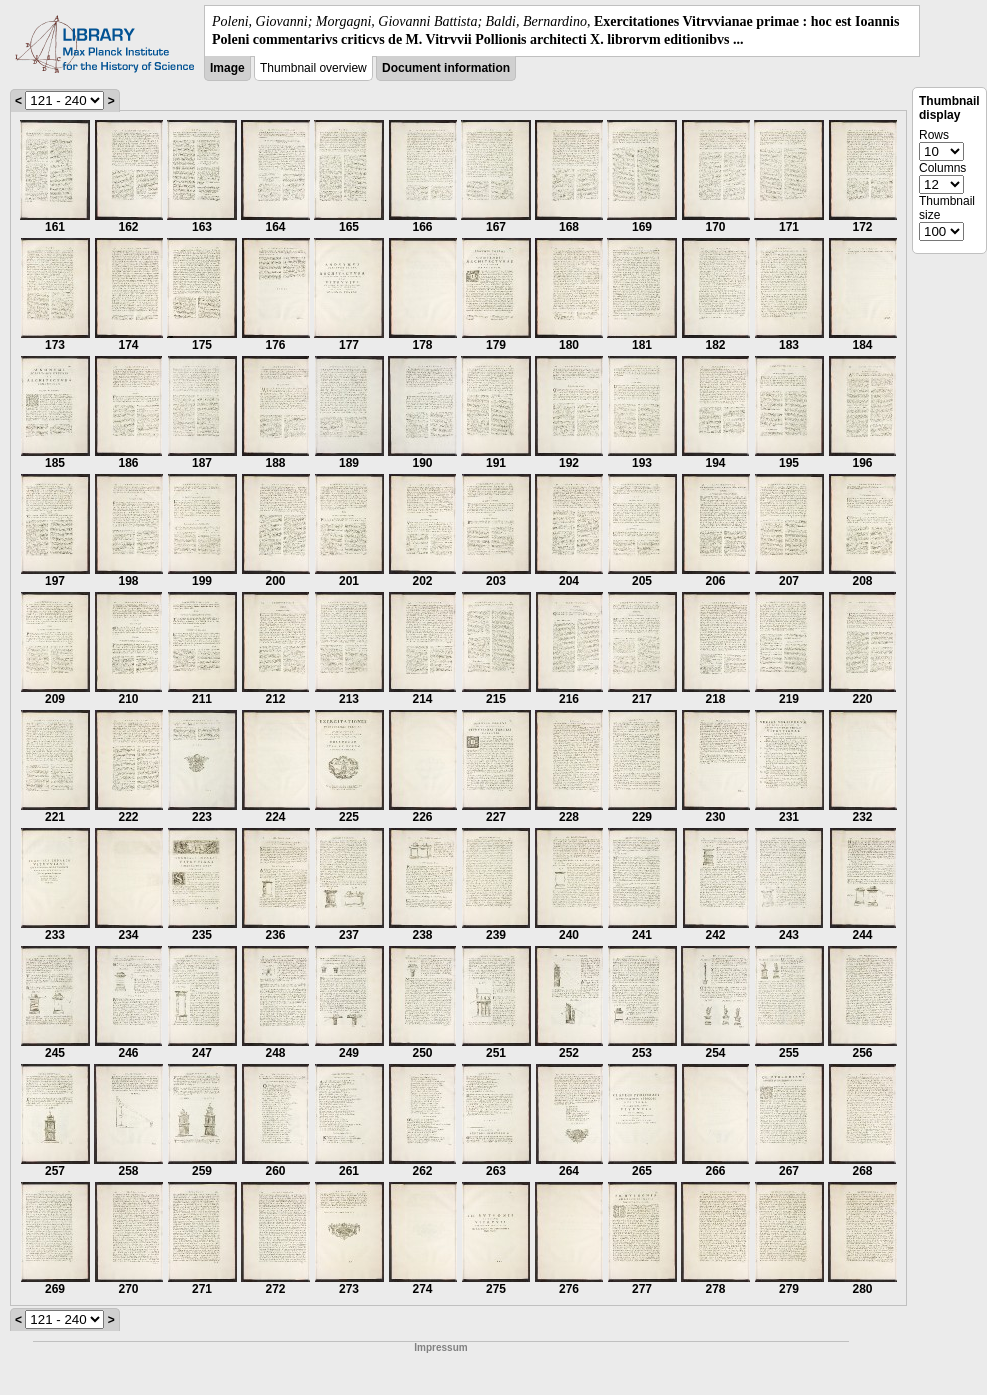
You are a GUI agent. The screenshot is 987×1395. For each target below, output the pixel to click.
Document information (446, 68)
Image (227, 68)
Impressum (440, 1347)
